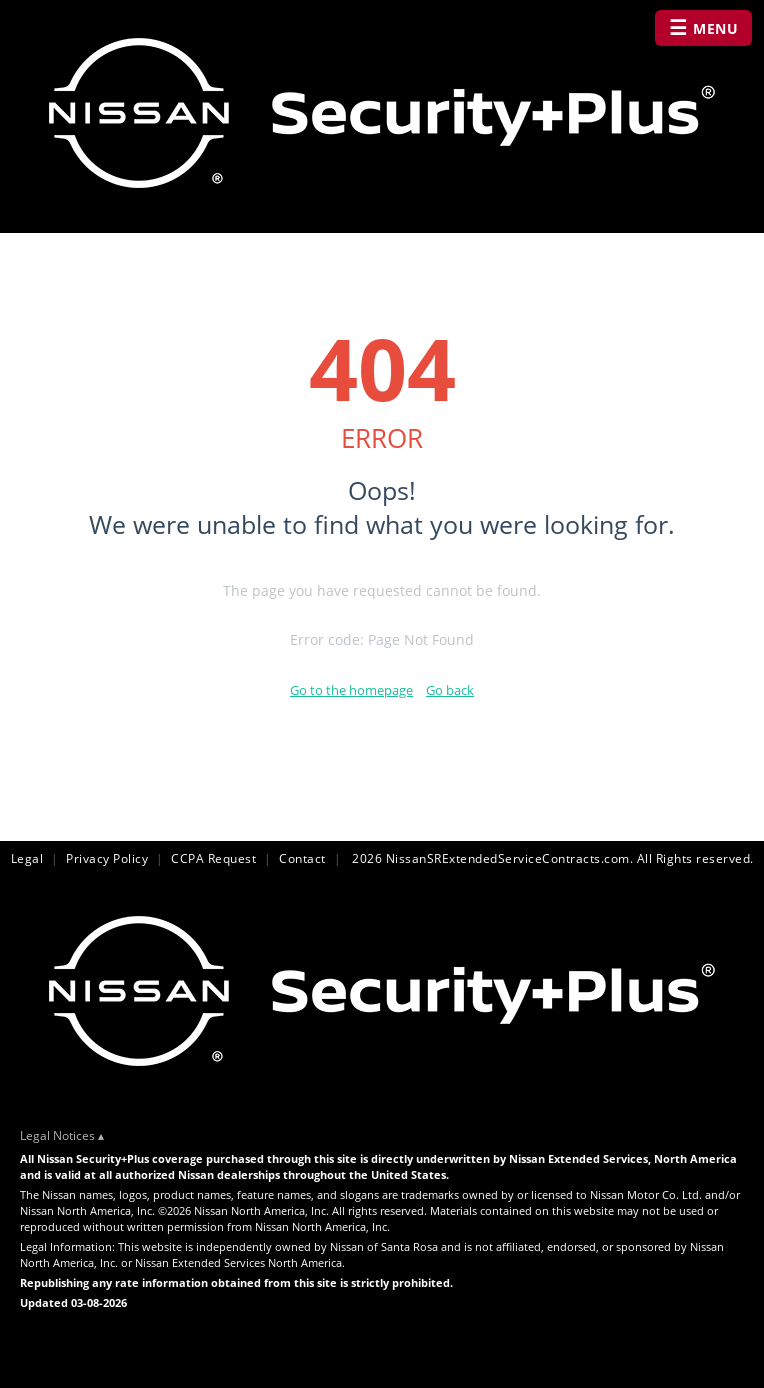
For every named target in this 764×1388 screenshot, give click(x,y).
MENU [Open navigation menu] (704, 27)
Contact (302, 858)
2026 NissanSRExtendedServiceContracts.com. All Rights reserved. (551, 858)
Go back (450, 690)
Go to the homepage (351, 690)
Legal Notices (57, 1135)
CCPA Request (213, 858)
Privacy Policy (107, 858)
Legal (27, 858)
